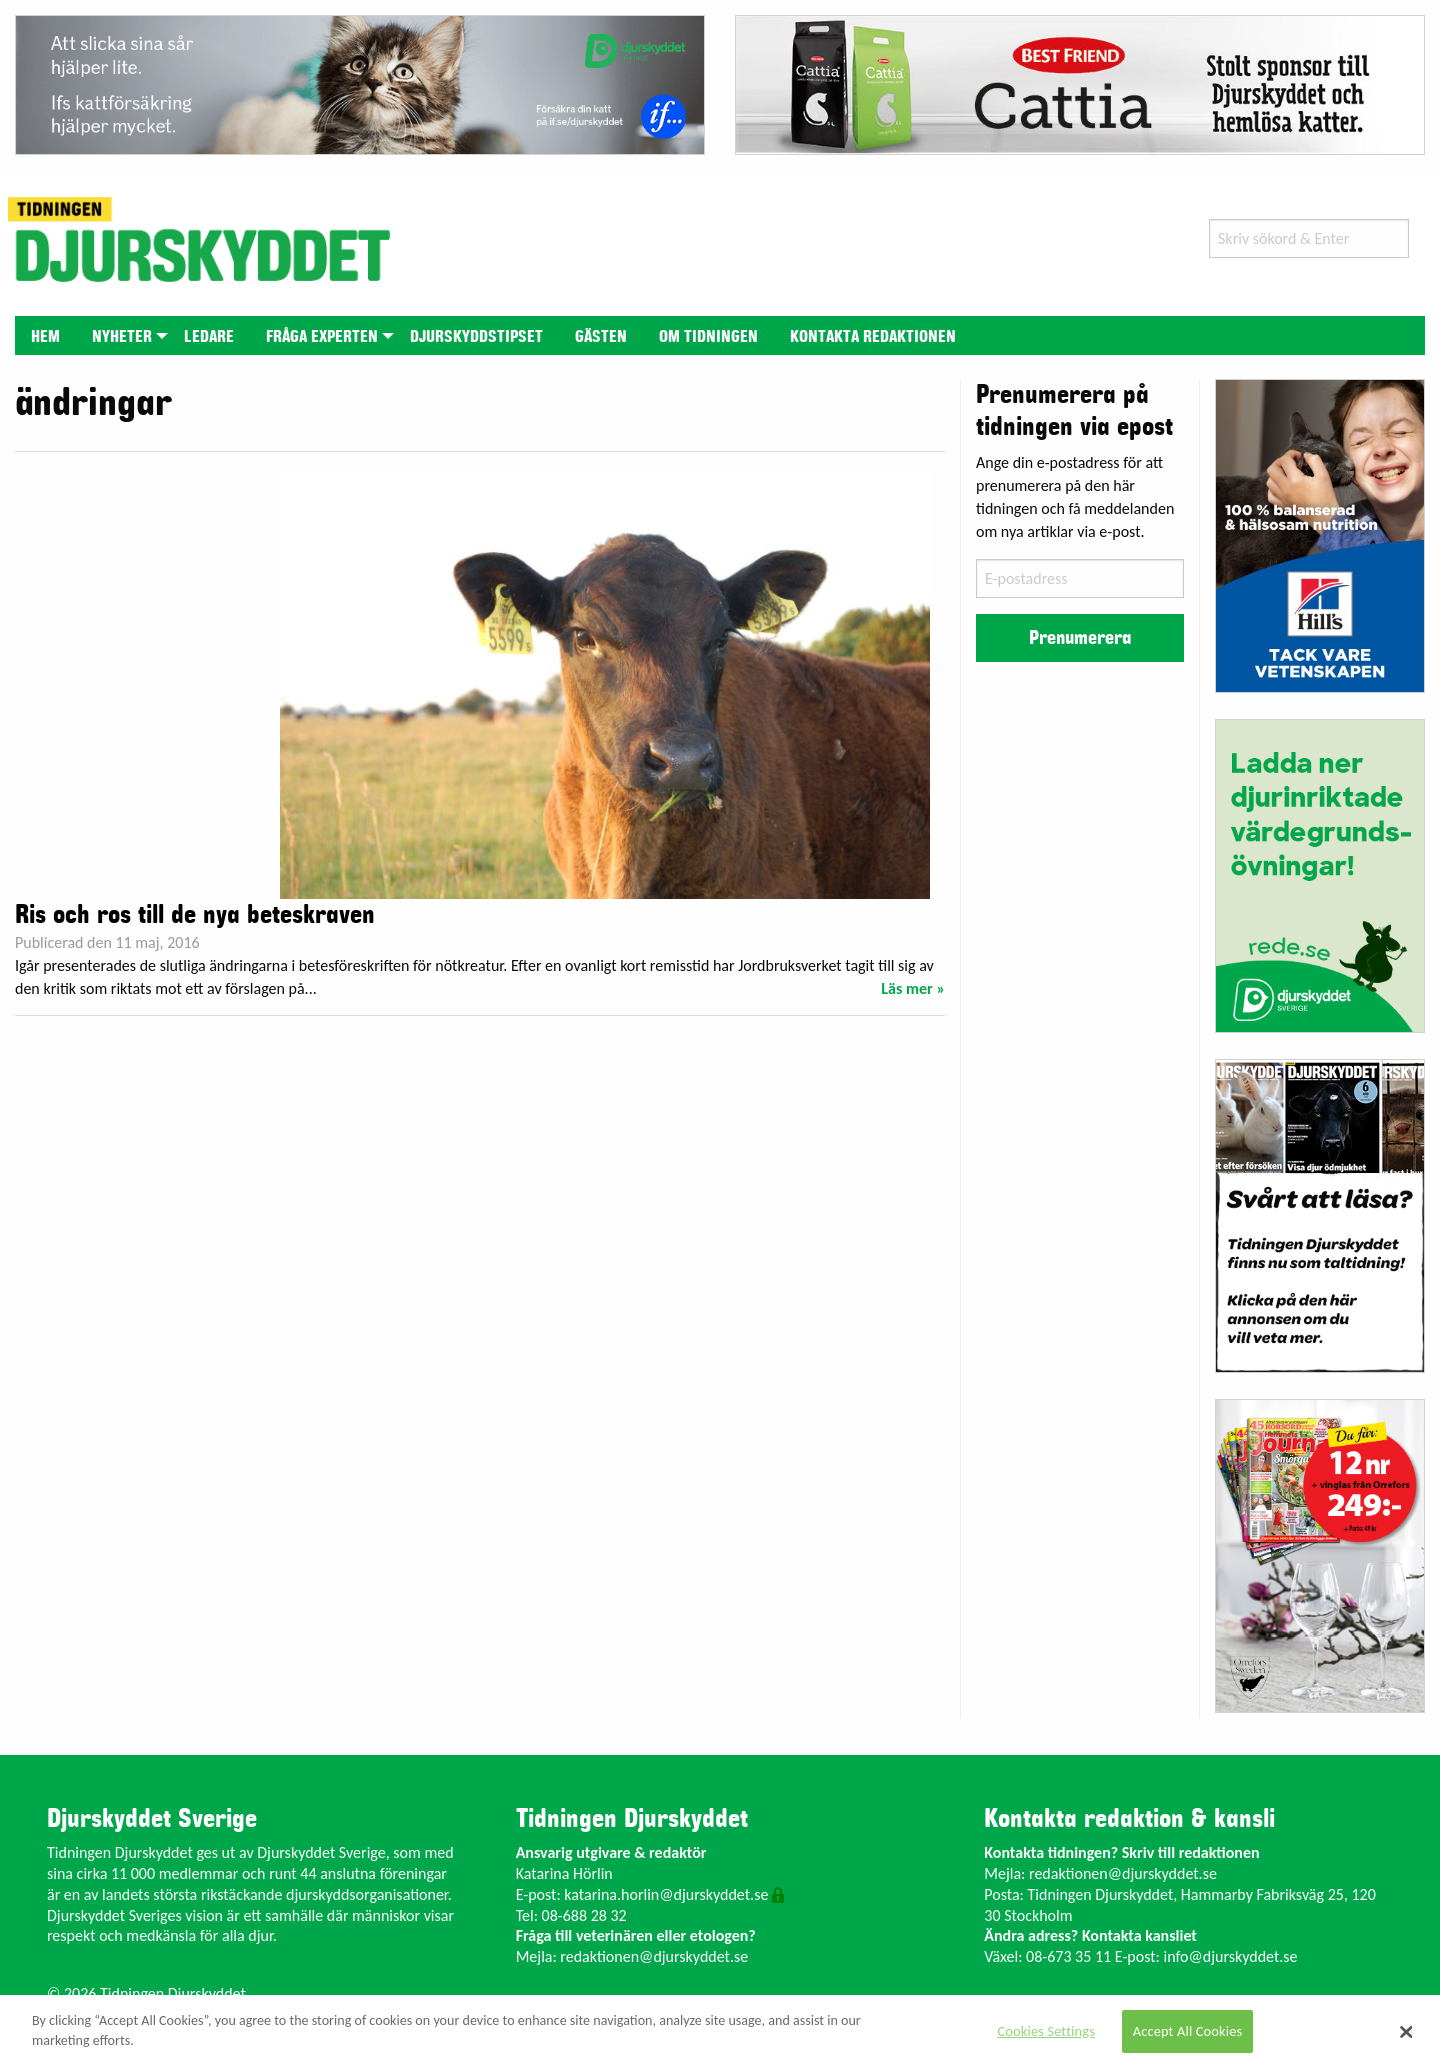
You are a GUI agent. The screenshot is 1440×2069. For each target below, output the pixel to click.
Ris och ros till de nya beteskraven (195, 915)
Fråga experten (322, 337)
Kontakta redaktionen (873, 337)
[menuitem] (45, 335)
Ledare (209, 337)
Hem (45, 337)
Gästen (601, 337)
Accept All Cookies (1188, 2031)
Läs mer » (913, 988)
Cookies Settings (1046, 2031)
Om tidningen (708, 337)
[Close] (1407, 2032)
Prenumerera (1080, 638)
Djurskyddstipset (476, 337)
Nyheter (122, 337)
